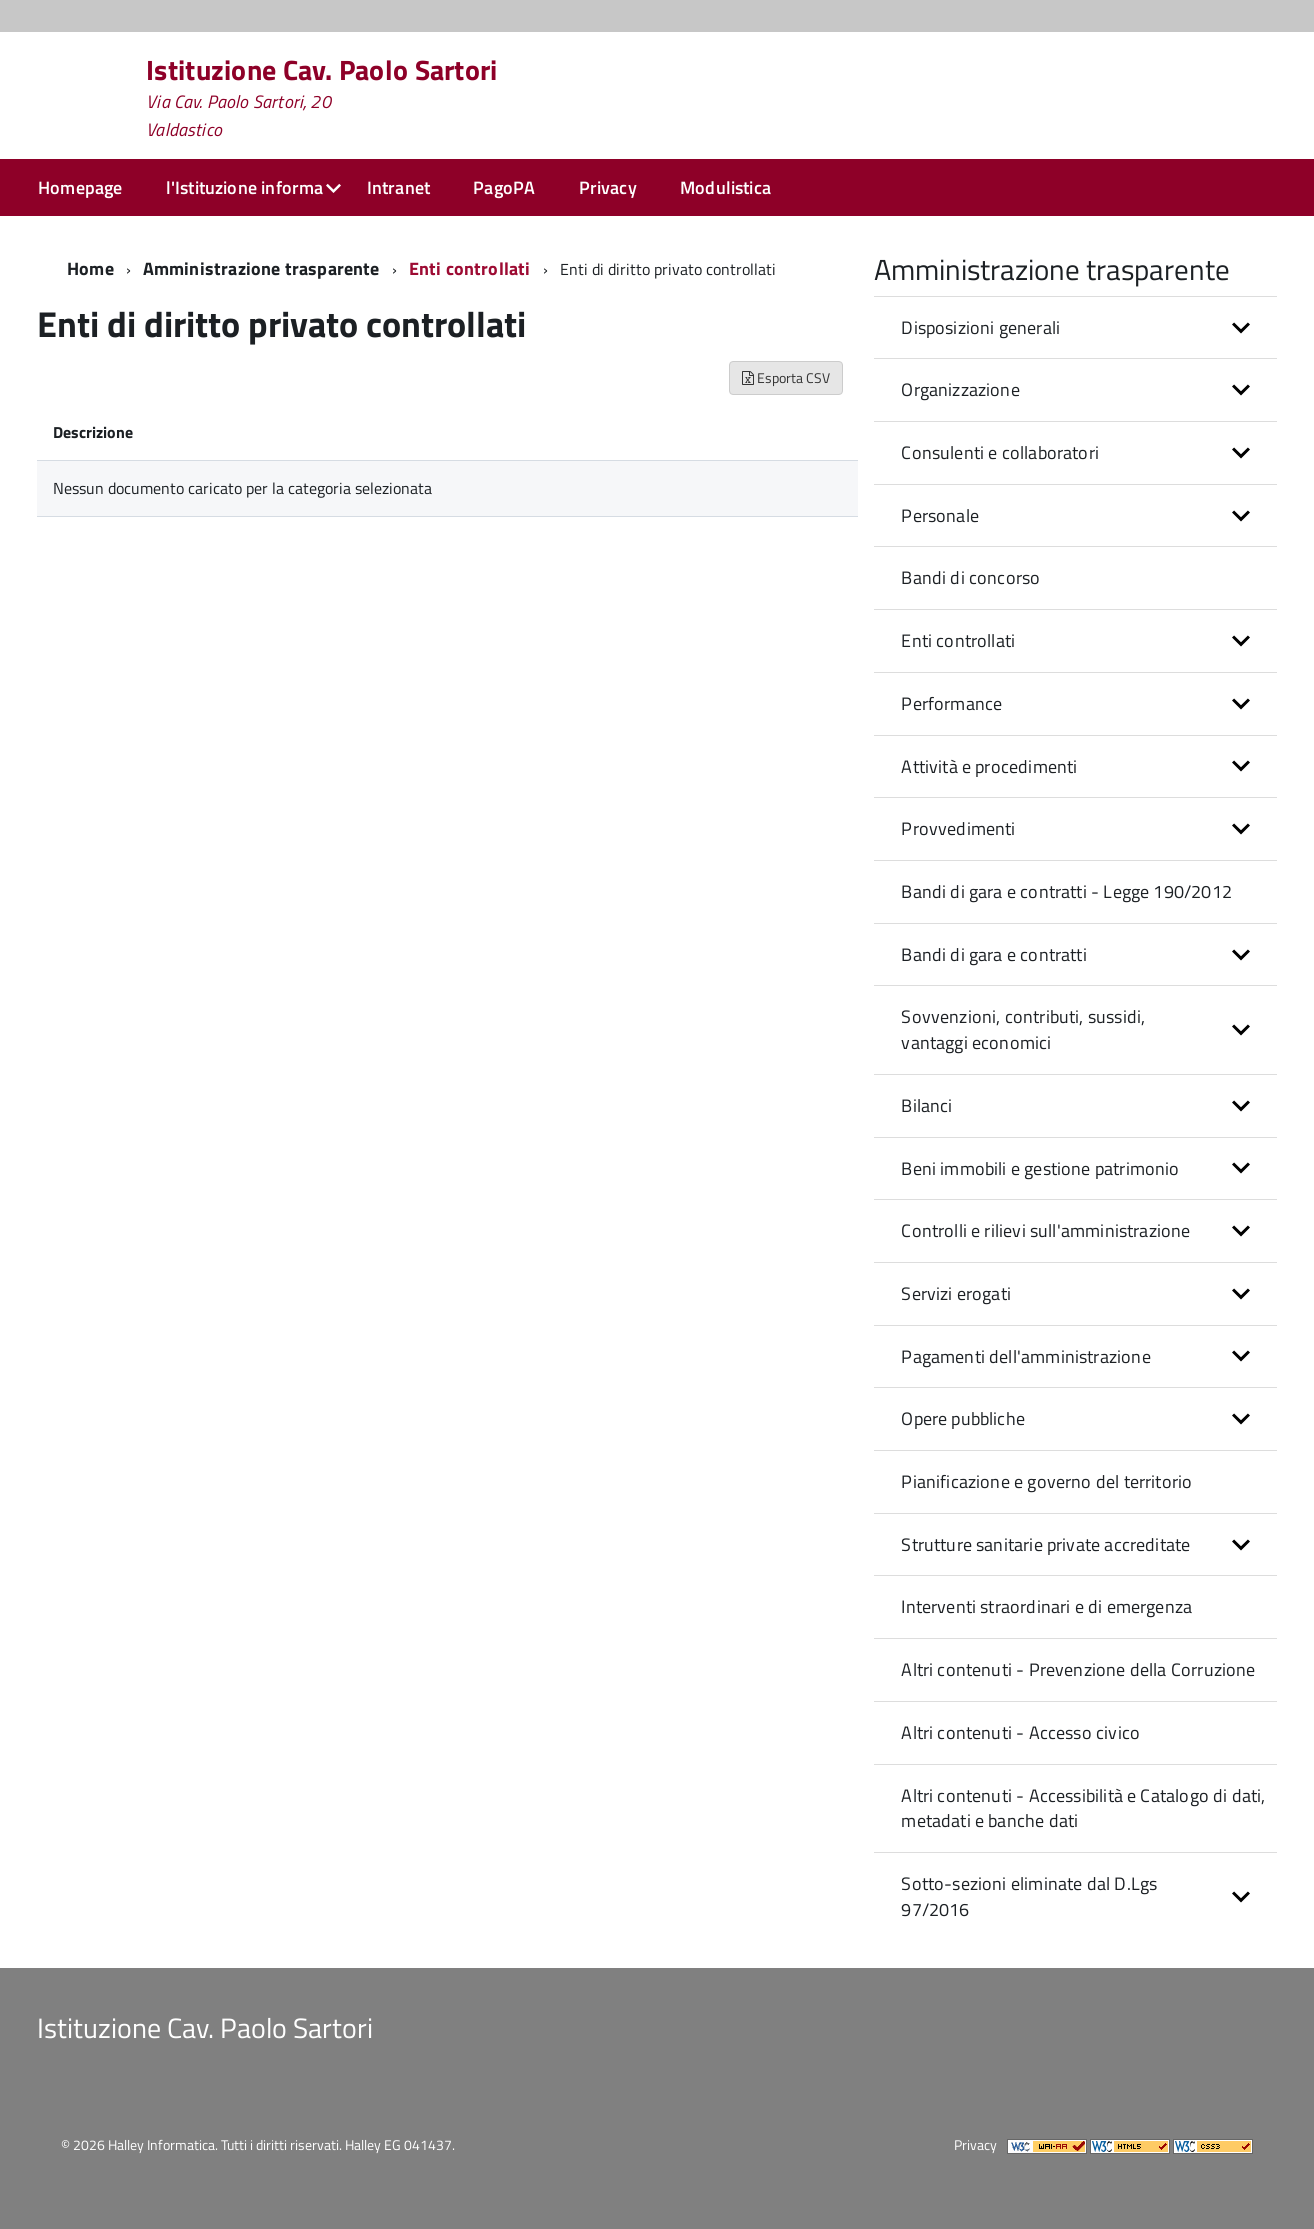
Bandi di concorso (970, 577)
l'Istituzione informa (245, 187)
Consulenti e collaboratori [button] (1000, 452)
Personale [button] (940, 515)
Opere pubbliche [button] (963, 1418)
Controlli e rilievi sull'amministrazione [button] (1045, 1230)
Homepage (80, 187)
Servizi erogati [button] (956, 1293)
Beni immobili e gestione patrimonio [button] (1040, 1168)
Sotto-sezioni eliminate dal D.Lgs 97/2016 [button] (1029, 1896)
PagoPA (504, 187)
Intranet (398, 187)
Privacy (608, 187)
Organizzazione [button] (960, 389)
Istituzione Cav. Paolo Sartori (321, 98)
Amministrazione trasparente (261, 268)
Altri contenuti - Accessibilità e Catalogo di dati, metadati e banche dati (1083, 1808)
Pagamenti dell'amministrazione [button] (1025, 1356)
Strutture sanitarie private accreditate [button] (1045, 1544)
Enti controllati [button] (958, 640)
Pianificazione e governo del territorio (1046, 1481)
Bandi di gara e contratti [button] (994, 954)
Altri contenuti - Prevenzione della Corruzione (1078, 1669)
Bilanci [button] (926, 1105)
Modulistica (725, 187)
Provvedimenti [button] (958, 828)
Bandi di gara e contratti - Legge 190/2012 (1066, 891)
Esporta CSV (786, 377)
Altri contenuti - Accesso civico (1020, 1732)
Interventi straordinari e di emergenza (1046, 1606)
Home (90, 268)
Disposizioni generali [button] (980, 327)
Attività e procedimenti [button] (989, 766)
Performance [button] (951, 703)
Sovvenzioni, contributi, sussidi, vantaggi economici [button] (1023, 1029)
